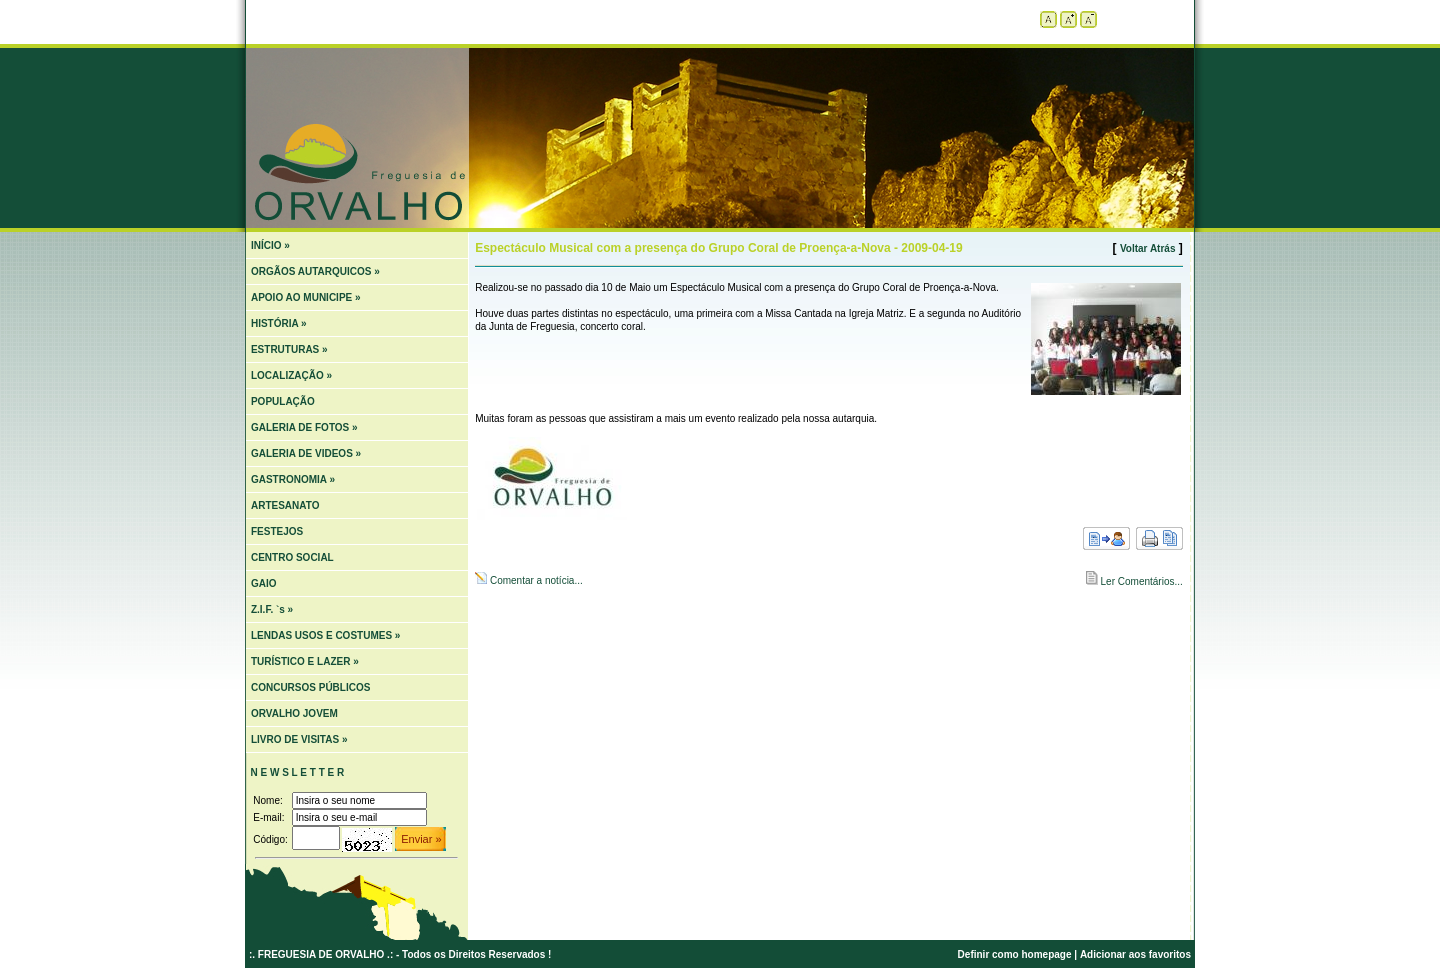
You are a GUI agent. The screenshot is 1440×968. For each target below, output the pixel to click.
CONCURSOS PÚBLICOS (310, 687)
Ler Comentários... (1140, 581)
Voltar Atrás (1148, 248)
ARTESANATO (285, 505)
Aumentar (1068, 19)
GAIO (264, 583)
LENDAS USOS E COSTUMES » (325, 635)
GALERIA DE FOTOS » (304, 427)
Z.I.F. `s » (272, 609)
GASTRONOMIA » (293, 479)
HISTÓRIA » (279, 323)
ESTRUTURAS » (289, 349)
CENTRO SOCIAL (292, 557)
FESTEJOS (277, 531)
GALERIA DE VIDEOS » (306, 453)
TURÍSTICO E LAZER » (305, 661)
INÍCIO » (270, 245)
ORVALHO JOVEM (294, 713)
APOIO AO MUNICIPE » (306, 297)
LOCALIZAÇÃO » (291, 375)
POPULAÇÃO (283, 401)
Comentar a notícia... (535, 580)
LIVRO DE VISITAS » (299, 739)
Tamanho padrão (1048, 19)
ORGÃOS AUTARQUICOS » (315, 271)
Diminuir (1088, 19)
